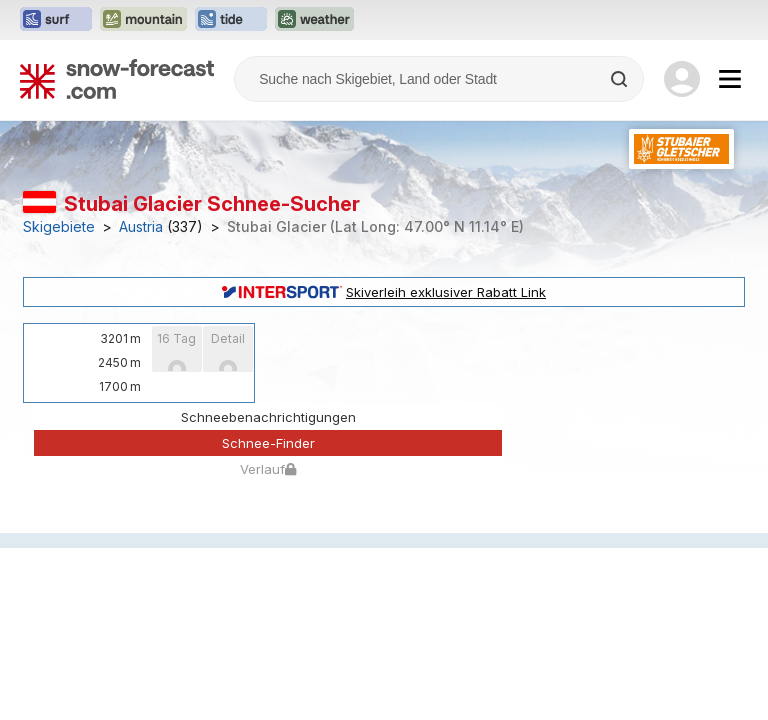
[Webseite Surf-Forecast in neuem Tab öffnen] (56, 20)
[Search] (621, 79)
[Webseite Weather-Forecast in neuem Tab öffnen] (314, 20)
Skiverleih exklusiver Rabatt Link (384, 292)
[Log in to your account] (682, 79)
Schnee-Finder (268, 443)
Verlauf (268, 469)
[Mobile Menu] (730, 79)
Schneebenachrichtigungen (268, 417)
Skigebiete (59, 227)
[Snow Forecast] (117, 79)
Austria (141, 227)
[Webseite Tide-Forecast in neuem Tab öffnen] (231, 20)
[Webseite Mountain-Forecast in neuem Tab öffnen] (143, 20)
